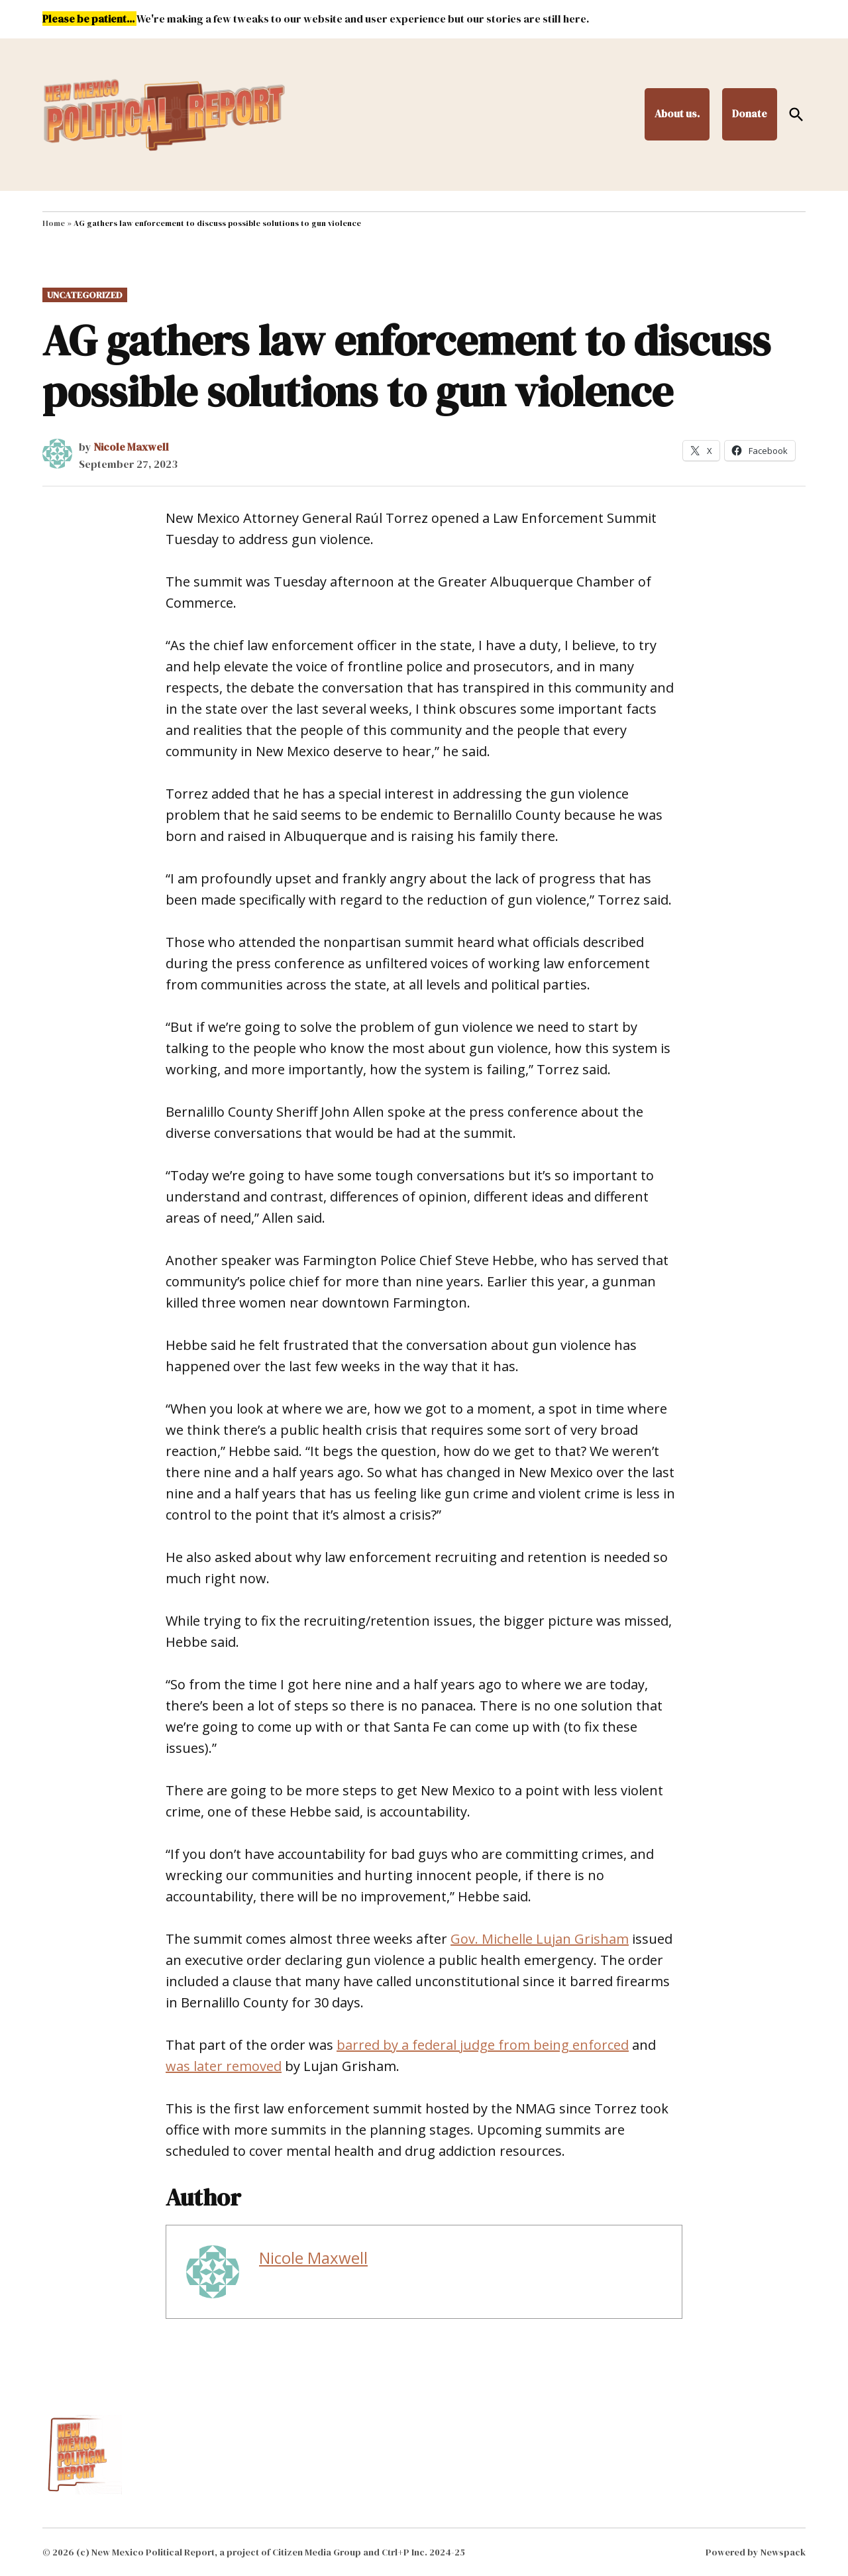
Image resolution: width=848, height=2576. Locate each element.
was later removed (224, 2066)
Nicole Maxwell (131, 446)
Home (53, 223)
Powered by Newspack (756, 2552)
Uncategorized (85, 295)
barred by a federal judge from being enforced (483, 2045)
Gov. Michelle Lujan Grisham (539, 1939)
